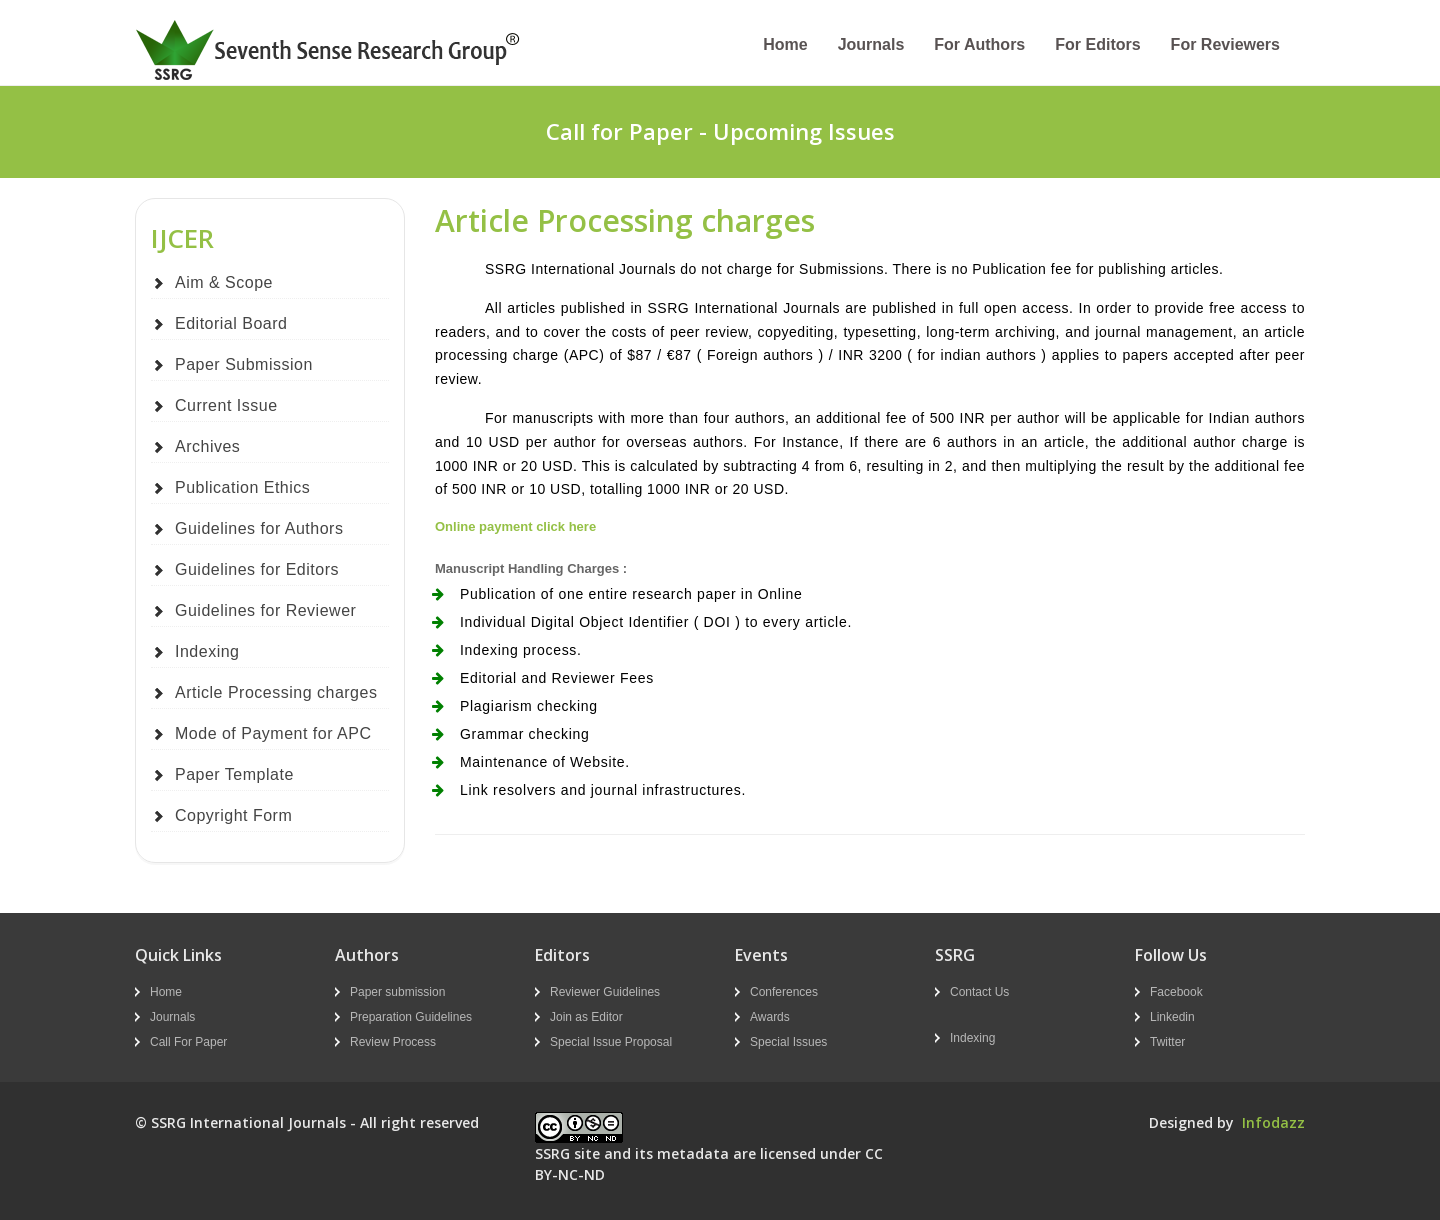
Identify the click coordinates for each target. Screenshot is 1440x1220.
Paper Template (234, 774)
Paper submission (397, 992)
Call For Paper (188, 1042)
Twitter (1167, 1042)
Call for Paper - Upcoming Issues (720, 131)
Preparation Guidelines (411, 1017)
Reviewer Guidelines (605, 992)
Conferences (784, 992)
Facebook (1176, 992)
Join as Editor (586, 1017)
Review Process (393, 1042)
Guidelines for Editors (257, 569)
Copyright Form (233, 815)
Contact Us (979, 992)
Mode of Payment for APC (273, 733)
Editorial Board (231, 323)
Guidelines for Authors (259, 528)
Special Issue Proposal (611, 1042)
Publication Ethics (242, 487)
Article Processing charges (276, 692)
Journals (871, 44)
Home (785, 44)
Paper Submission (244, 364)
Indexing (207, 651)
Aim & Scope (224, 282)
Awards (770, 1017)
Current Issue (226, 405)
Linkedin (1172, 1017)
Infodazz (1273, 1122)
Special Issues (788, 1042)
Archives (207, 446)
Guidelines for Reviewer (265, 610)
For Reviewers (1225, 44)
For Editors (1097, 44)
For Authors (979, 44)
